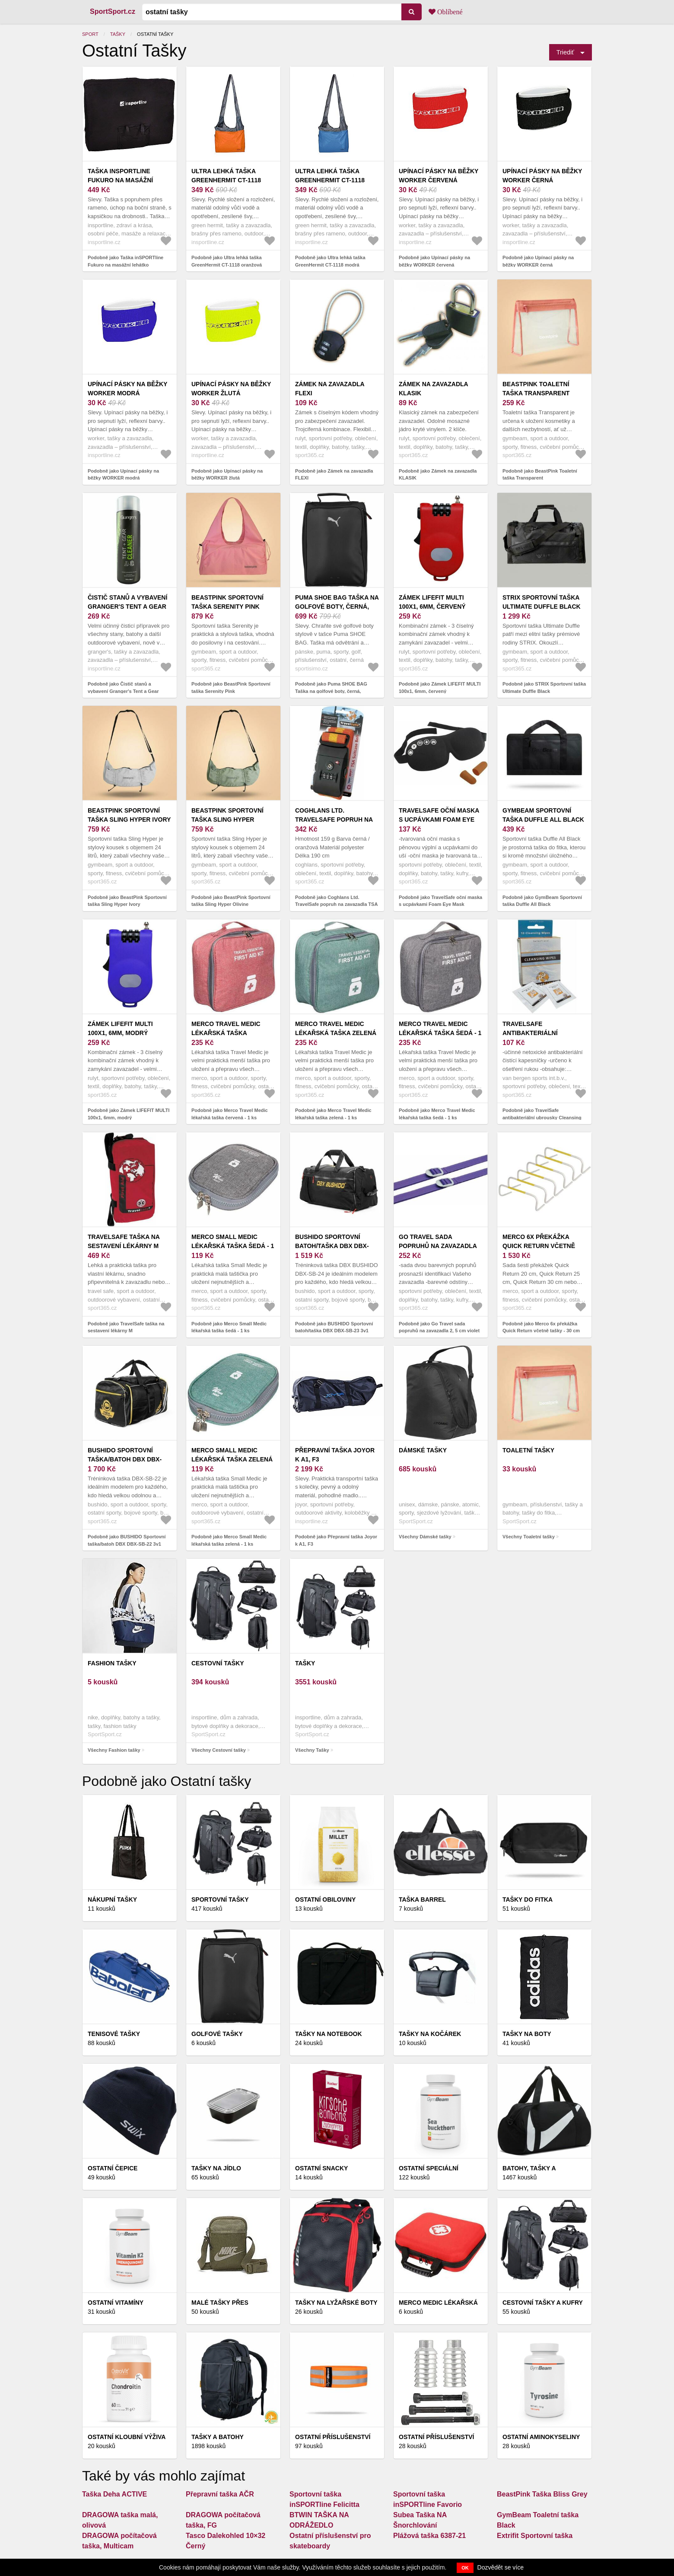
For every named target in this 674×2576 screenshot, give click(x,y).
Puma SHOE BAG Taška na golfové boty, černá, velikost (336, 606)
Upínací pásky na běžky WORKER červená (438, 176)
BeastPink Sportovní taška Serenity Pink (227, 602)
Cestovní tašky (217, 1663)
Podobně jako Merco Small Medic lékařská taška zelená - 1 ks (229, 1540)
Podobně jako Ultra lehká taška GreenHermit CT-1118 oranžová (226, 261)
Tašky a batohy (217, 2436)
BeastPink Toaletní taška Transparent (535, 389)
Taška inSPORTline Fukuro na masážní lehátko (120, 180)
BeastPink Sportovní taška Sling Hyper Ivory (129, 815)
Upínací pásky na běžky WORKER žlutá (231, 389)
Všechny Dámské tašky (425, 1536)
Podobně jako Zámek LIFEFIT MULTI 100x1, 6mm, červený (439, 687)
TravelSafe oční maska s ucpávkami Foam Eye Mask (439, 819)
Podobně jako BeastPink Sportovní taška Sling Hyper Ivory (127, 901)
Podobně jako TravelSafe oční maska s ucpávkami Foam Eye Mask (440, 901)
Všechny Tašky (312, 1750)
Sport (90, 34)
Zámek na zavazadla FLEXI (329, 389)
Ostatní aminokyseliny (541, 2436)
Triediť (565, 52)
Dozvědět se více (500, 2567)
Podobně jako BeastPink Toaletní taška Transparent (539, 474)
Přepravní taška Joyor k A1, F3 (335, 1455)
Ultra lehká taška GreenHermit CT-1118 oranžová (226, 180)
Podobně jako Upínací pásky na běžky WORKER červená (434, 261)
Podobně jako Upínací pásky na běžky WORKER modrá (123, 474)
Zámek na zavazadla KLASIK (433, 389)
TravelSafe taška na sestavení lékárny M (123, 1241)
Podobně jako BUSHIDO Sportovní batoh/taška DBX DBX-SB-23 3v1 (334, 1327)
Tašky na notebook (328, 2033)
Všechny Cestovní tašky (218, 1750)
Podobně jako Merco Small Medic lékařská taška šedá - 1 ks (229, 1327)
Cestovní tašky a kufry (542, 2302)
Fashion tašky (112, 1663)
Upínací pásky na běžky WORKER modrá (127, 389)
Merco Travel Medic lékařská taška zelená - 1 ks (335, 1032)
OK (465, 2567)
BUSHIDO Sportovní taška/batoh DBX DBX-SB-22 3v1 (125, 1459)
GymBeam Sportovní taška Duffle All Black (543, 815)
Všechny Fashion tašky (114, 1750)
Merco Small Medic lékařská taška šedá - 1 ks (232, 1245)
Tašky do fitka (527, 1899)
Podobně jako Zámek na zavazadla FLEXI (334, 474)
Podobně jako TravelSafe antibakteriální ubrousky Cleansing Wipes (542, 1117)
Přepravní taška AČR (220, 2494)
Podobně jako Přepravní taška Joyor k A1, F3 (336, 1540)
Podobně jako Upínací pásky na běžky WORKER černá (538, 261)
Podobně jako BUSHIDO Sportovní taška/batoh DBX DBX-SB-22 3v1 (126, 1540)
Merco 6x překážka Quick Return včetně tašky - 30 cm (538, 1245)
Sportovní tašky (220, 1899)
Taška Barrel (422, 1899)
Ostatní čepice (112, 2168)
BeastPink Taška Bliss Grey (542, 2494)
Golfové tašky (217, 2033)
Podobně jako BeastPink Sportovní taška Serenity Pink (230, 687)
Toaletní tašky (528, 1450)
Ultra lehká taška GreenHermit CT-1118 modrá (330, 180)
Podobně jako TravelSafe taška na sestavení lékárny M (126, 1327)
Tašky (117, 34)
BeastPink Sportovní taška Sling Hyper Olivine (227, 819)
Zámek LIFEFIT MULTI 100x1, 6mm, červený (432, 602)
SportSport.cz (112, 11)
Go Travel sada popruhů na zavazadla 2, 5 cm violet (438, 1245)
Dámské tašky (423, 1450)
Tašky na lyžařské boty (336, 2302)
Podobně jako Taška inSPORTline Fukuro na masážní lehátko (125, 261)
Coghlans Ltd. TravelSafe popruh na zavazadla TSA (334, 819)
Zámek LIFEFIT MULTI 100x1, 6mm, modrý (120, 1028)
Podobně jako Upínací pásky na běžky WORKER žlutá (227, 474)
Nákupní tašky (112, 1899)
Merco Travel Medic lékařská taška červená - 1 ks (226, 1032)
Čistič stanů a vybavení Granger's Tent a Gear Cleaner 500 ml (127, 606)
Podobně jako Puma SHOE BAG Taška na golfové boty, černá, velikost (331, 691)
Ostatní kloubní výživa (126, 2436)
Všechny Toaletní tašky (528, 1536)
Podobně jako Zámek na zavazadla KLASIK (438, 474)
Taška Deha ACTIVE (114, 2494)
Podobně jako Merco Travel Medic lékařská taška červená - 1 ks (229, 1114)
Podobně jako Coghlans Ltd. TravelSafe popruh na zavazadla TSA (336, 901)
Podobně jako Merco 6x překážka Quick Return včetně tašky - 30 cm (541, 1327)
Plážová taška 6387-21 (429, 2535)
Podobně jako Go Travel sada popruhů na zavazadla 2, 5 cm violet (439, 1327)
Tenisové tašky (114, 2033)
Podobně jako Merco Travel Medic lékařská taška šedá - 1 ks (437, 1114)
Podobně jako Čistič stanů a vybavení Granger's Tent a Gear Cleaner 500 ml (123, 691)
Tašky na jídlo (216, 2168)
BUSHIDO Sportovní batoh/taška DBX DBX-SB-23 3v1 (332, 1245)
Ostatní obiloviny (325, 1899)
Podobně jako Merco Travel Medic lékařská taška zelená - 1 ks (333, 1114)
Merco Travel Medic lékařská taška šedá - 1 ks (440, 1032)
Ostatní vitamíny (115, 2302)
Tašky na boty (526, 2033)
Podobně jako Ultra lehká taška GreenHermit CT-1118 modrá (330, 261)
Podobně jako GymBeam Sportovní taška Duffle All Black (542, 901)
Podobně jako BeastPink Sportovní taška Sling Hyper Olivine (230, 901)
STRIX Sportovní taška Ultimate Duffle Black (541, 602)
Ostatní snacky (321, 2168)
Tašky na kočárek (430, 2033)
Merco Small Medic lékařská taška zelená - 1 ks (232, 1459)
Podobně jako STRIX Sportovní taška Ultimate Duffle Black (544, 687)
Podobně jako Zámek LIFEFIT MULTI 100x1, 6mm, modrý (128, 1114)
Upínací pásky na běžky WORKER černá (542, 176)
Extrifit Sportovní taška (534, 2535)
